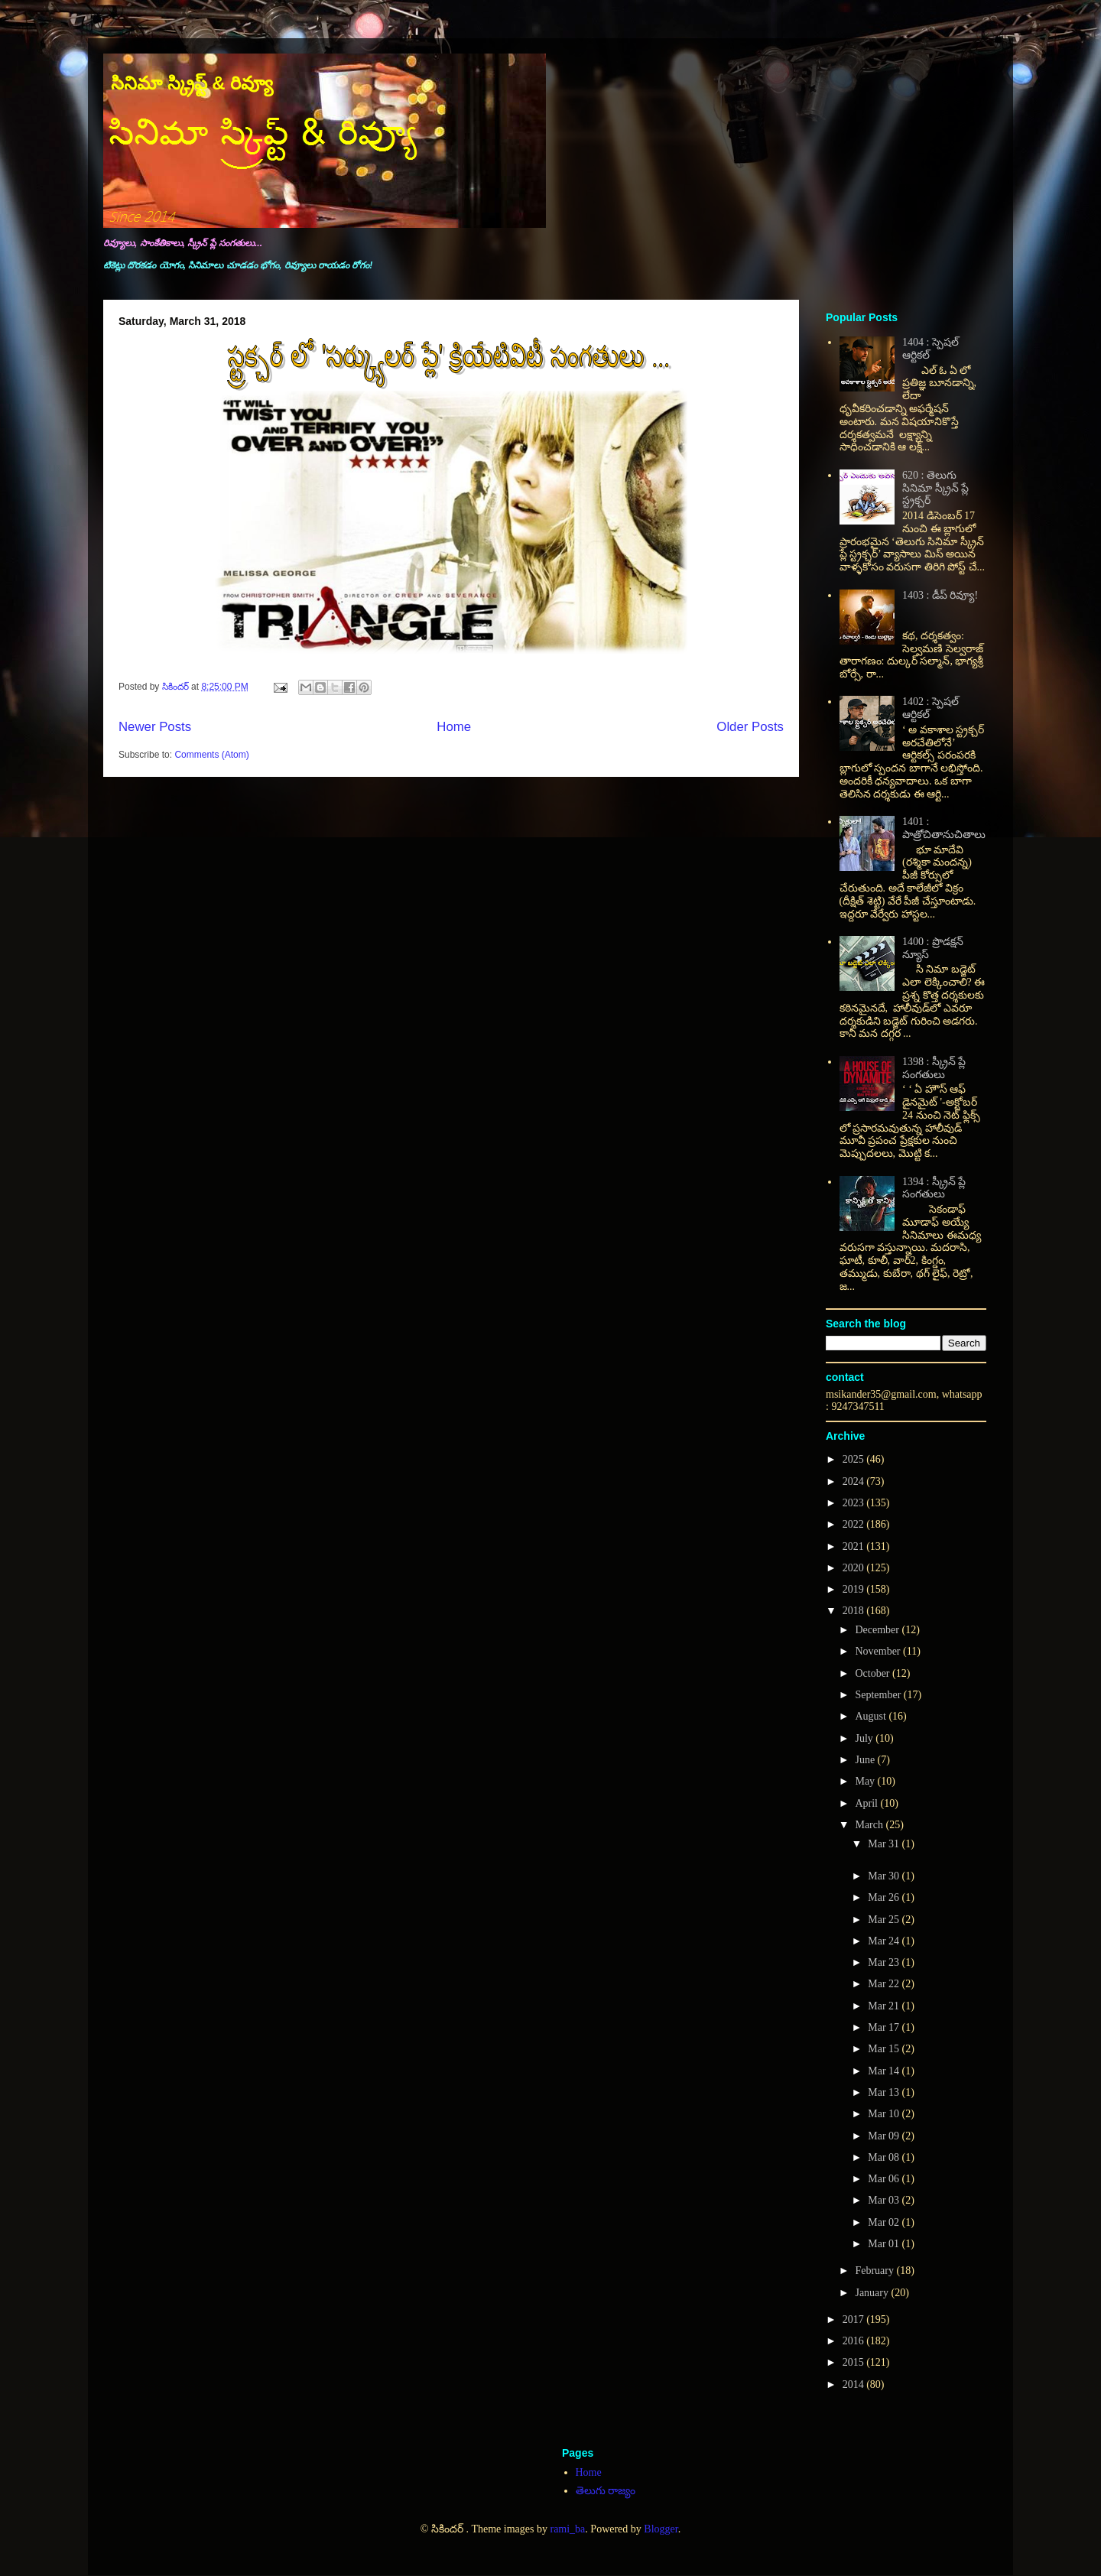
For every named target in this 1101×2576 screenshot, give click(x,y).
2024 (855, 1481)
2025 (855, 1459)
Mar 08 (884, 2157)
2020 (855, 1568)
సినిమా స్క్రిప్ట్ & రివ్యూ (192, 83)
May (866, 1781)
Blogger (660, 2529)
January (873, 2292)
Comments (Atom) (211, 754)
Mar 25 (884, 1919)
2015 (855, 2362)
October (873, 1673)
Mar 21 (884, 2006)
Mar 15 (884, 2049)
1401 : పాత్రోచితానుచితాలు (944, 828)
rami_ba (567, 2529)
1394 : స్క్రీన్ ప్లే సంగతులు (934, 1188)
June (866, 1760)
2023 (855, 1503)
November (879, 1651)
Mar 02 (884, 2222)
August (871, 1716)
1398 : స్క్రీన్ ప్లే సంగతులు (934, 1068)
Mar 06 (884, 2179)
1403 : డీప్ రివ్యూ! (940, 595)
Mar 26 (884, 1897)
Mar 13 (884, 2092)
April (867, 1803)
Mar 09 (884, 2136)
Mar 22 (884, 1984)
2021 (855, 1546)
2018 (855, 1610)
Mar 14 (884, 2071)
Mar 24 (884, 1941)
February (875, 2270)
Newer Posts (155, 727)
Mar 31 (884, 1844)
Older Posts (750, 727)
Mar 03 (884, 2200)
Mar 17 (884, 2027)
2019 (855, 1589)
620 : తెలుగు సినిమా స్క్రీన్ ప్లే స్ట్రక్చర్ (935, 488)
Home (454, 727)
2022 (855, 1524)
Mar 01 (884, 2244)
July (865, 1738)
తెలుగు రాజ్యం (606, 2490)
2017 (855, 2319)
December (878, 1630)
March (870, 1824)
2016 (855, 2341)
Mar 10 (884, 2114)
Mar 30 (884, 1876)
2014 (855, 2384)
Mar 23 (884, 1962)
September (879, 1695)
